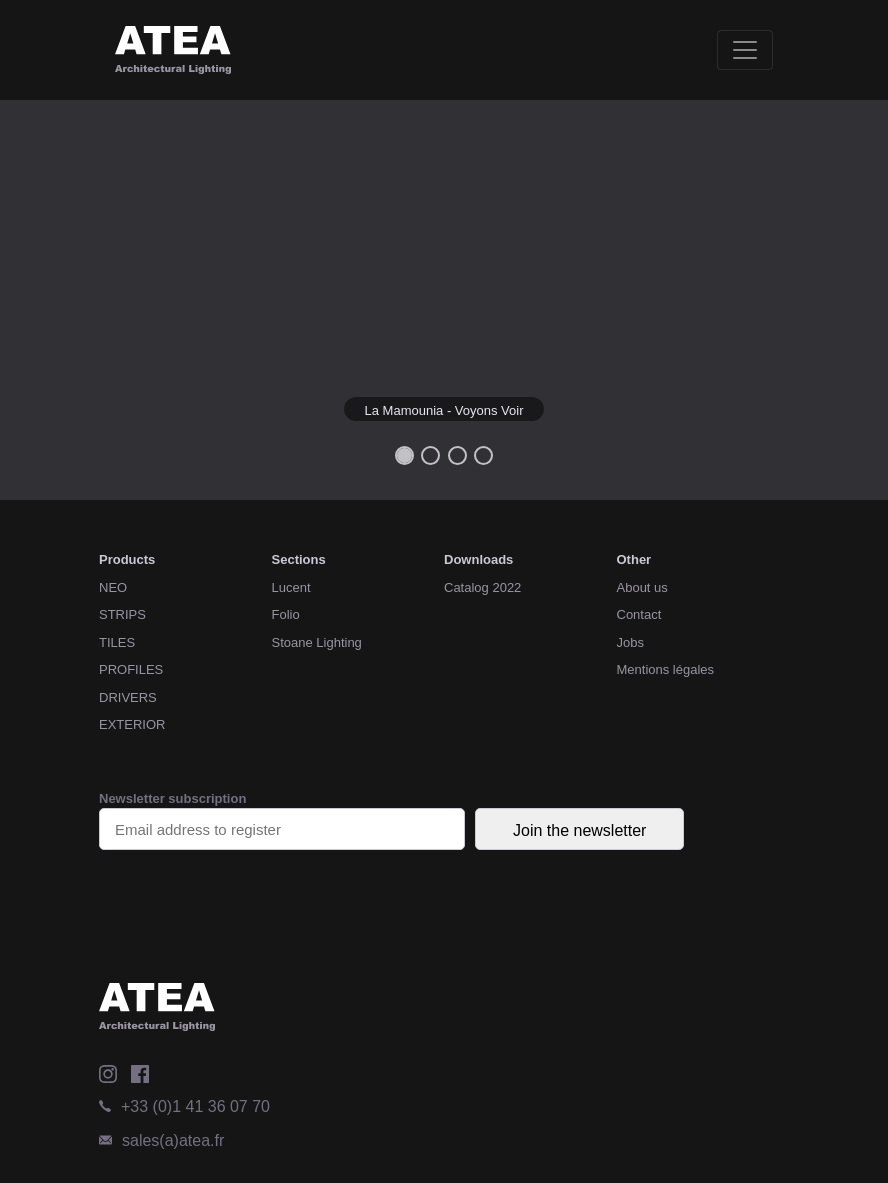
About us (642, 587)
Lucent (291, 587)
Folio (286, 614)
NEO (113, 587)
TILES (117, 642)
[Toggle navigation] (745, 50)
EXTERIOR (132, 724)
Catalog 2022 (482, 587)
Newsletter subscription (282, 820)
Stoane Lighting (317, 642)
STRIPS (122, 614)
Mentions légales (666, 669)
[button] (66, 300)
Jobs (630, 642)
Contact (639, 614)
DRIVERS (128, 697)
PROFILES (131, 669)
